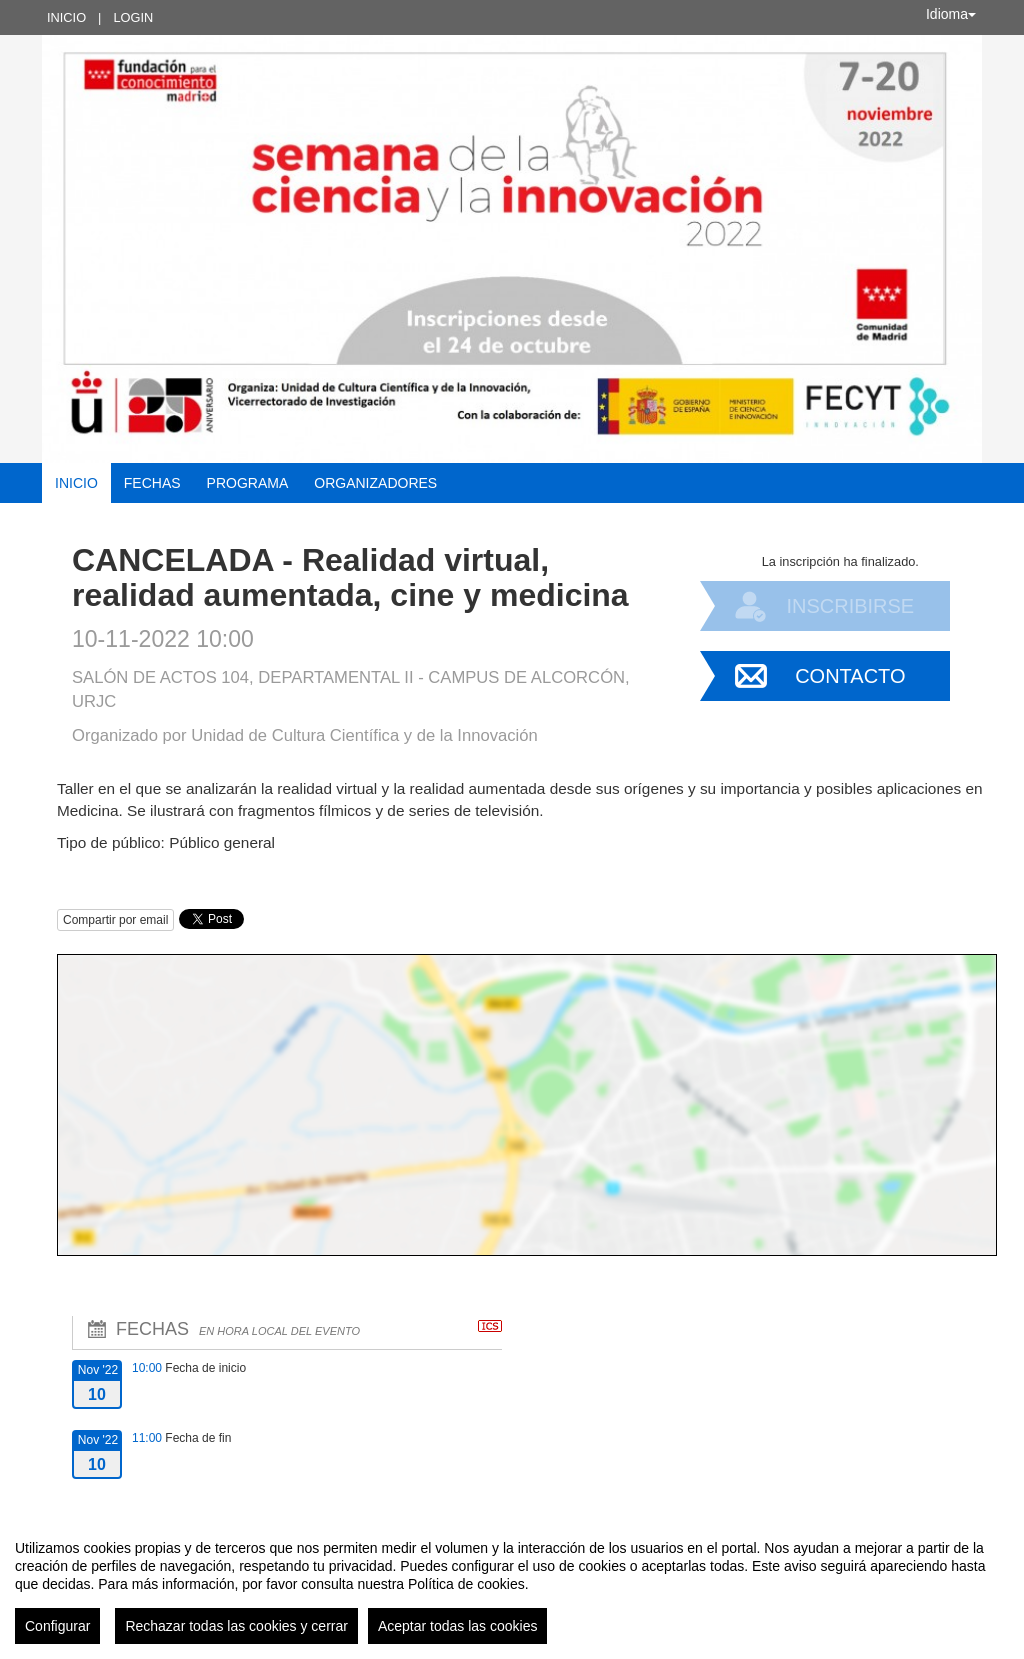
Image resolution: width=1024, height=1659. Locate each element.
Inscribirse (850, 606)
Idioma (951, 14)
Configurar (57, 1626)
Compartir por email (115, 920)
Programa (248, 483)
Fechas (152, 483)
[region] (512, 1584)
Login (133, 17)
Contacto (850, 676)
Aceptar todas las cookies (458, 1626)
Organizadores (375, 483)
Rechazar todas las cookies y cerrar (236, 1626)
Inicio (66, 17)
